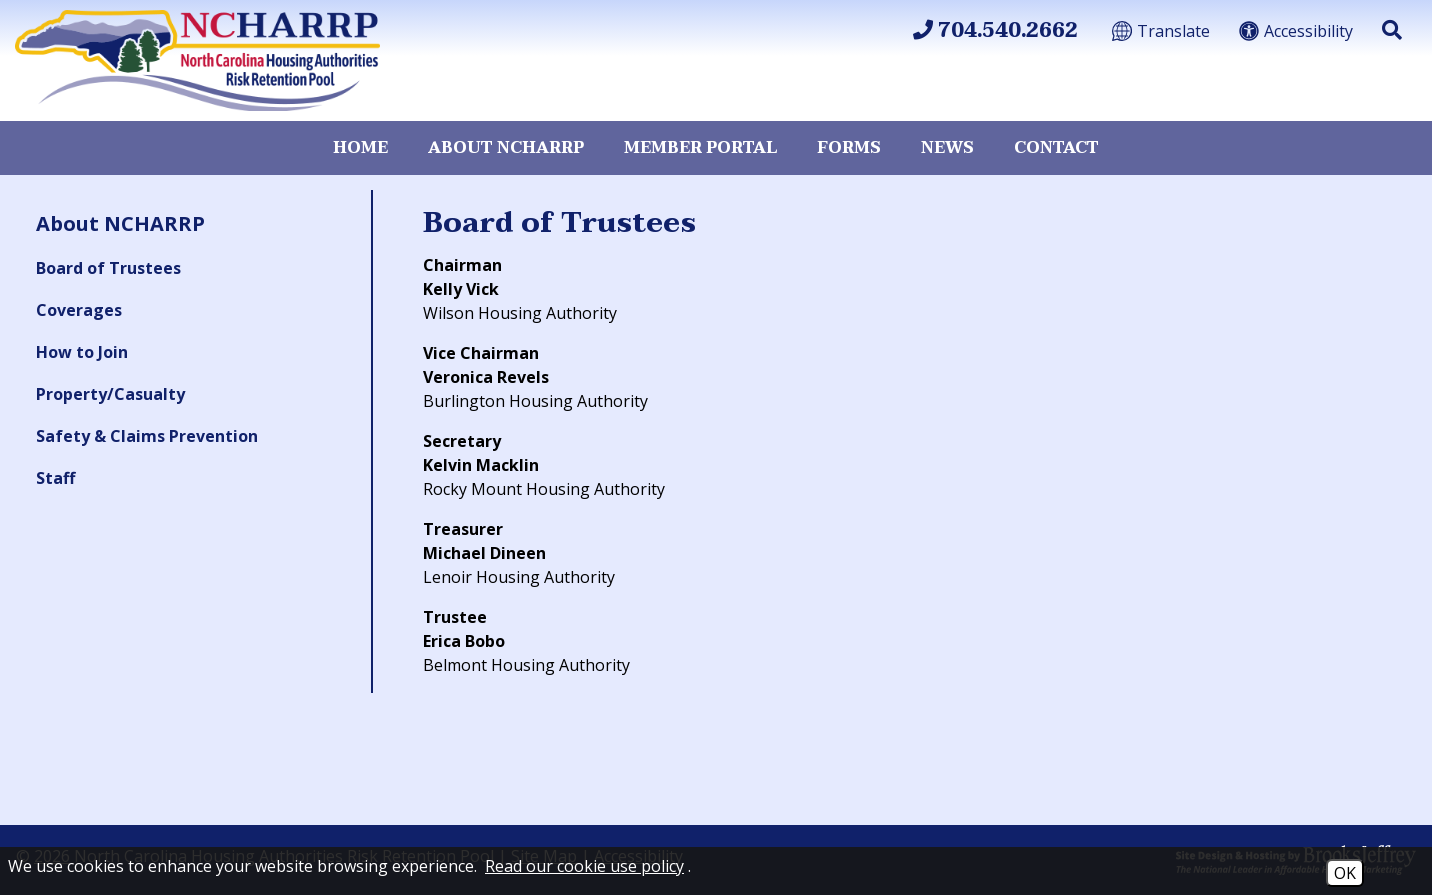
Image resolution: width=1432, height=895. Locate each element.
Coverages (79, 310)
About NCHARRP (506, 148)
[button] (1392, 30)
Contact (1056, 148)
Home (360, 148)
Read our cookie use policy (584, 866)
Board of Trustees (108, 268)
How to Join (82, 352)
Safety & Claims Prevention (147, 436)
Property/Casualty (110, 394)
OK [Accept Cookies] (1345, 873)
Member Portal (700, 148)
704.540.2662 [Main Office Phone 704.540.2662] (995, 31)
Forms (849, 148)
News (947, 148)
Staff (55, 478)
